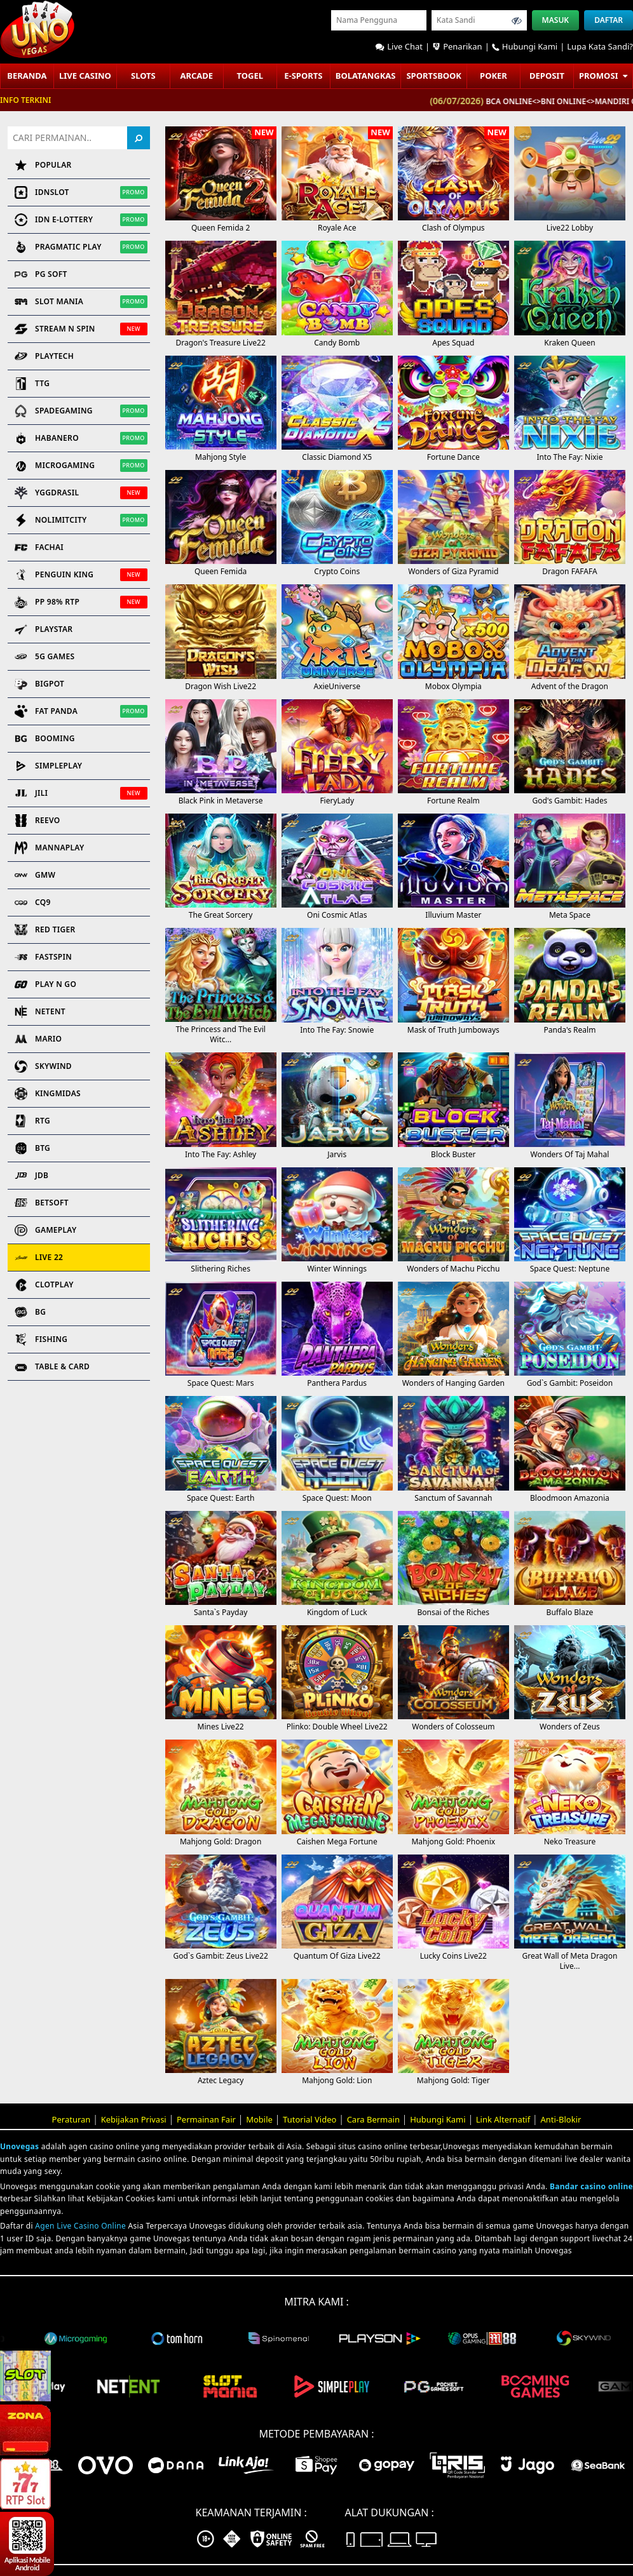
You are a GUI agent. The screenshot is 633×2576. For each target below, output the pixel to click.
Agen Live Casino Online (80, 2225)
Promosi (603, 75)
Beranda (26, 75)
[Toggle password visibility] (517, 20)
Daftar (608, 20)
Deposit (546, 75)
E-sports (303, 75)
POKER (493, 75)
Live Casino (85, 75)
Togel (250, 75)
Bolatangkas (366, 75)
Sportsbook (433, 75)
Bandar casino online (591, 2186)
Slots (143, 75)
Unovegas (19, 2146)
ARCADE (196, 75)
